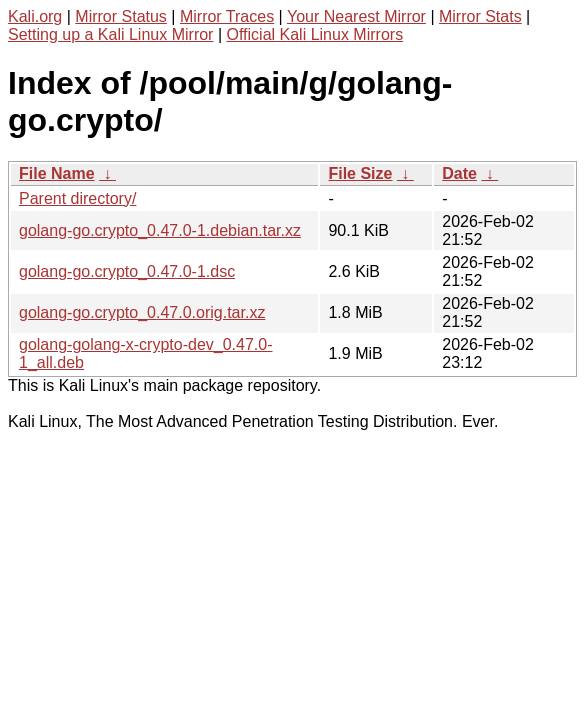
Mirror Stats (480, 16)
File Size (360, 173)
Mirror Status (121, 16)
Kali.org (35, 16)
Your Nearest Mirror (356, 16)
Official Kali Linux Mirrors (314, 34)
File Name (57, 173)
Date (459, 173)
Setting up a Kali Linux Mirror (110, 34)
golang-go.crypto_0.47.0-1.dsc (127, 271)
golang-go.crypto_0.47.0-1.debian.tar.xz (160, 230)
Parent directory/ (77, 198)
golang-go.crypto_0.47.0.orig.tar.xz (142, 312)
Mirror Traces (227, 16)
